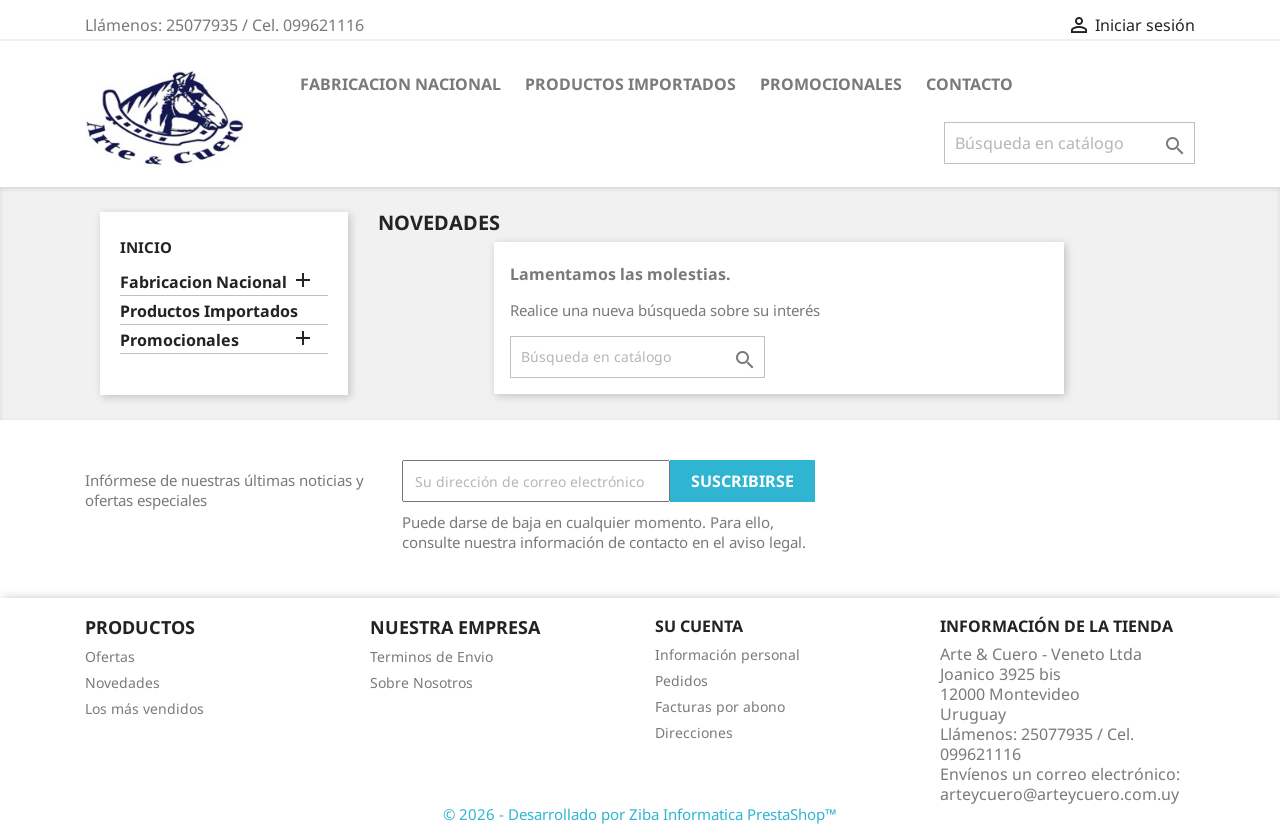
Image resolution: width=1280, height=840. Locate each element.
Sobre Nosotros (421, 682)
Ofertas (110, 656)
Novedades (122, 682)
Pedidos (681, 680)
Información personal (727, 654)
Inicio (146, 247)
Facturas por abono (720, 706)
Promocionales (831, 84)
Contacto (969, 84)
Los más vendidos (144, 708)
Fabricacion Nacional (400, 84)
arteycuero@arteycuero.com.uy (1059, 794)
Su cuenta (699, 626)
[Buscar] (1069, 143)
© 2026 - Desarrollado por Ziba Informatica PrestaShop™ (640, 814)
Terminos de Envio (431, 656)
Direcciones (694, 732)
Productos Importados (630, 84)
